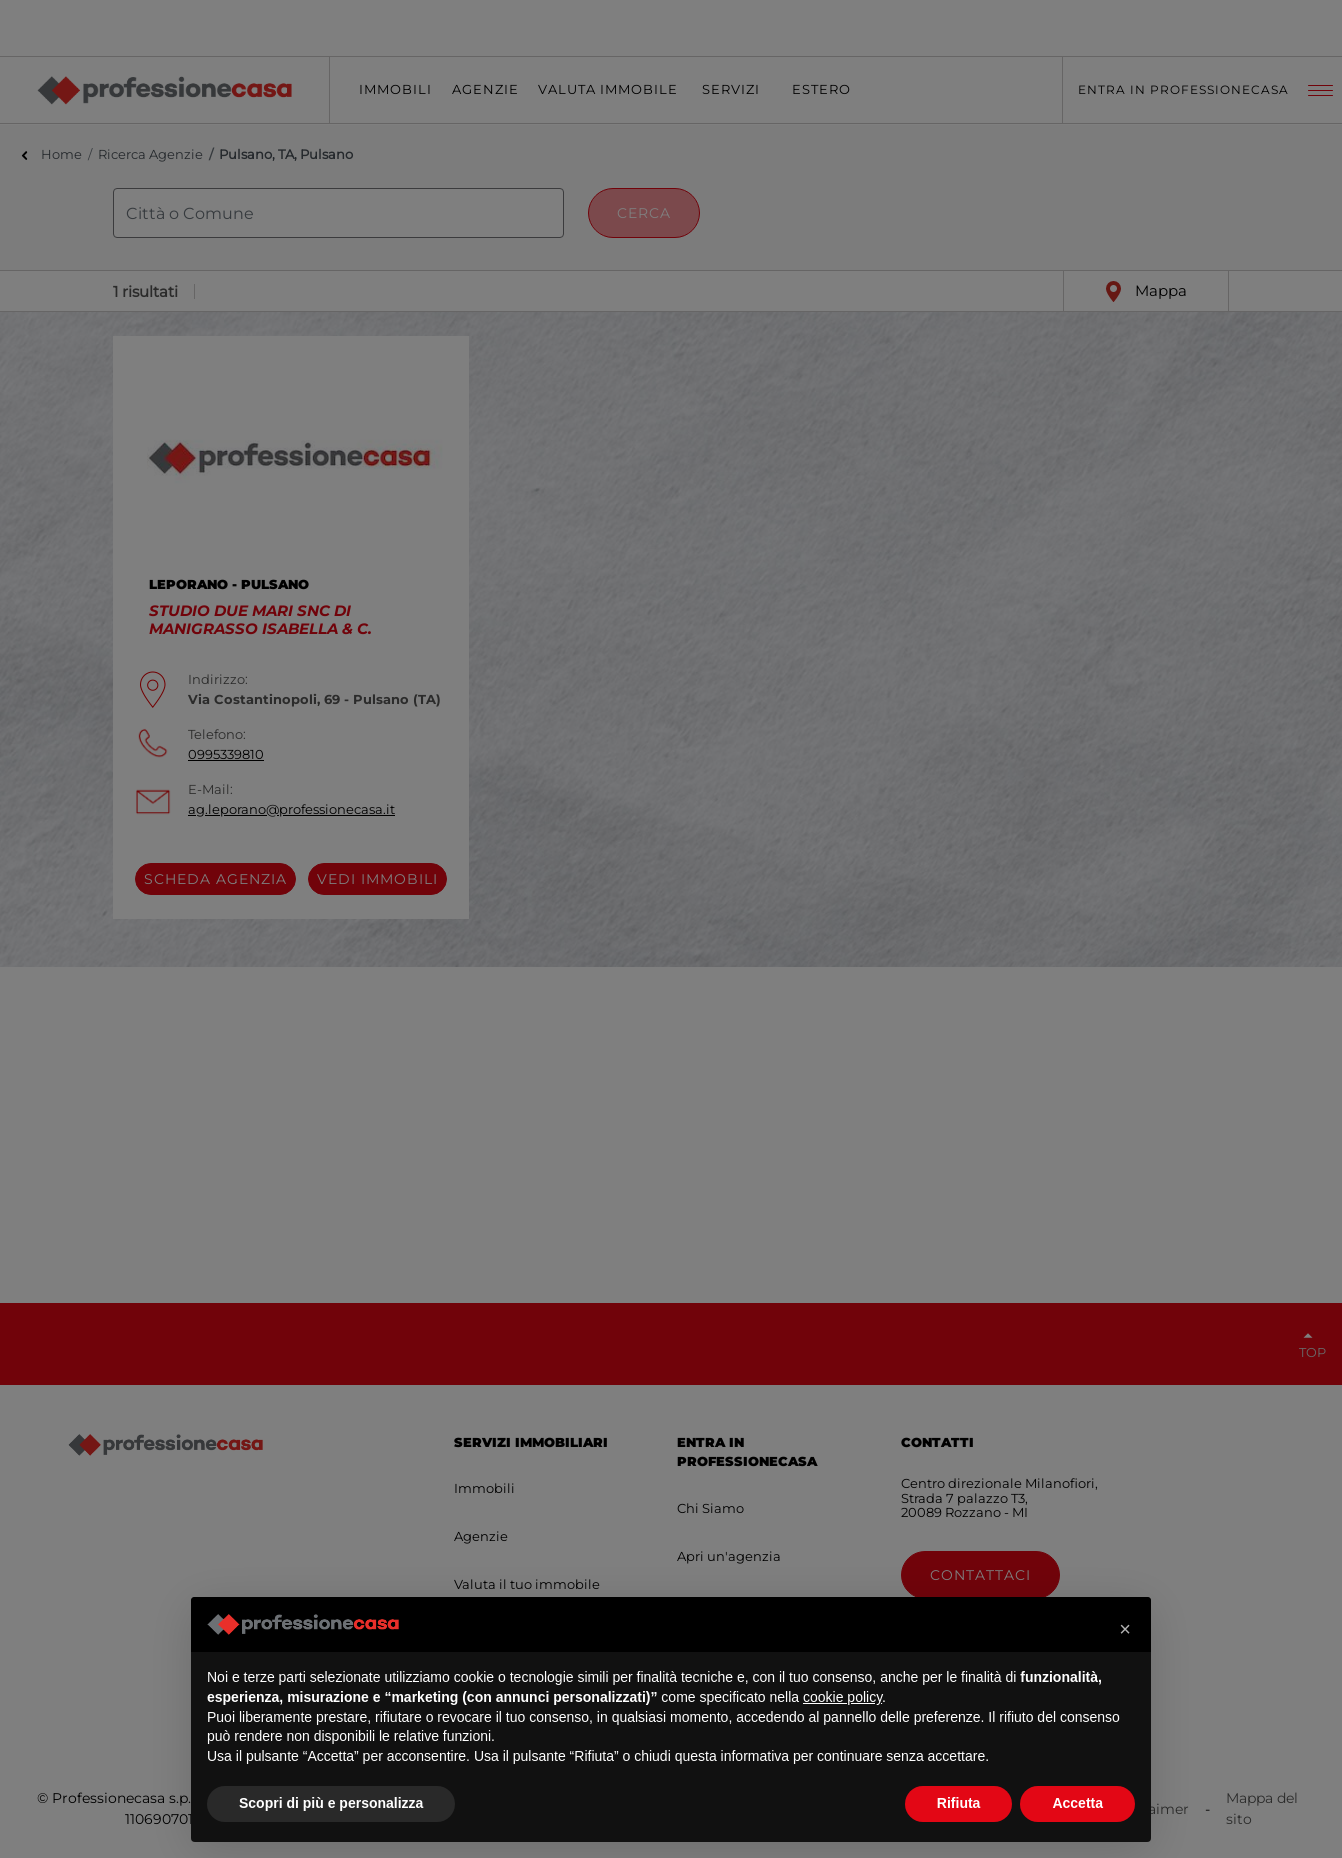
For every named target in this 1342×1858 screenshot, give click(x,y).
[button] (1125, 1629)
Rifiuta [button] (959, 1803)
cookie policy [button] (842, 1697)
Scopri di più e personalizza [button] (331, 1803)
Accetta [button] (1077, 1803)
